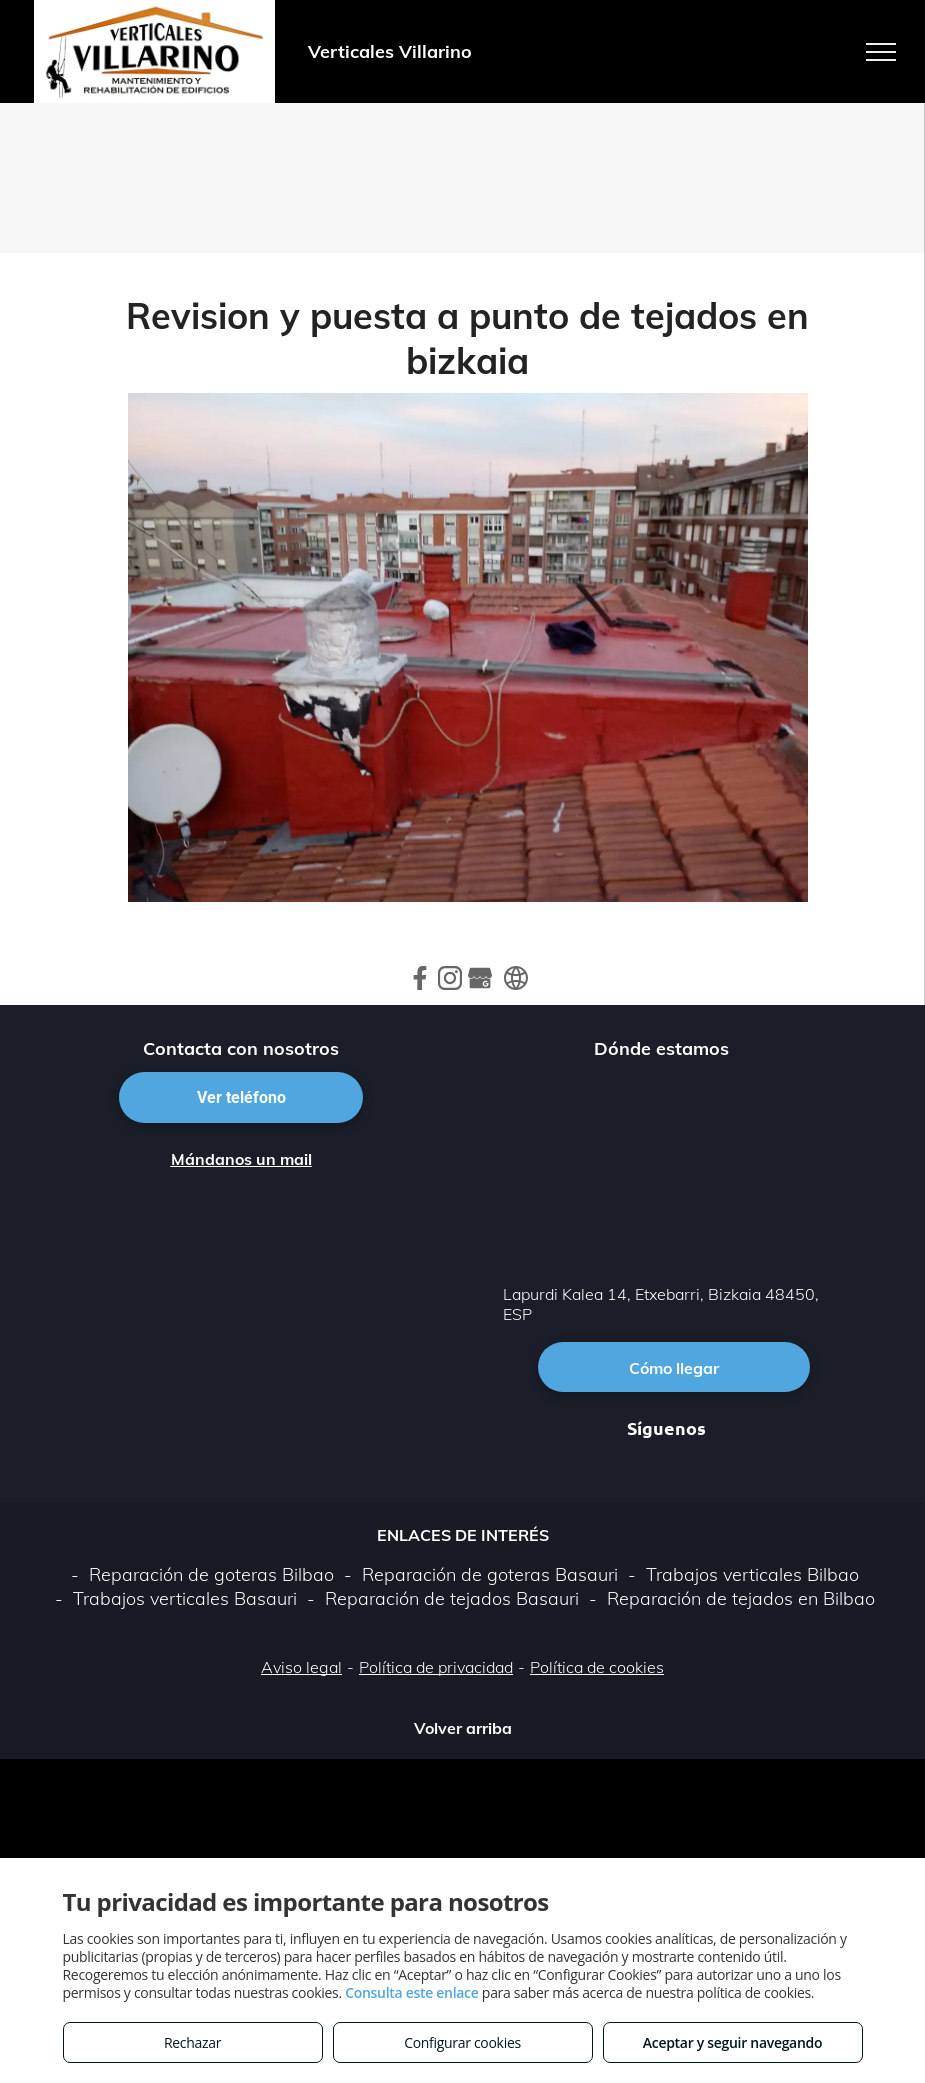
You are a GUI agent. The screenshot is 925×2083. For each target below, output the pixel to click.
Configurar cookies (462, 2042)
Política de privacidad (436, 1667)
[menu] (881, 52)
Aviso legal (301, 1667)
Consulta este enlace (411, 1992)
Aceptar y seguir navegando (732, 2042)
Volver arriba (463, 1728)
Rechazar (192, 2042)
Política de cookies (597, 1667)
